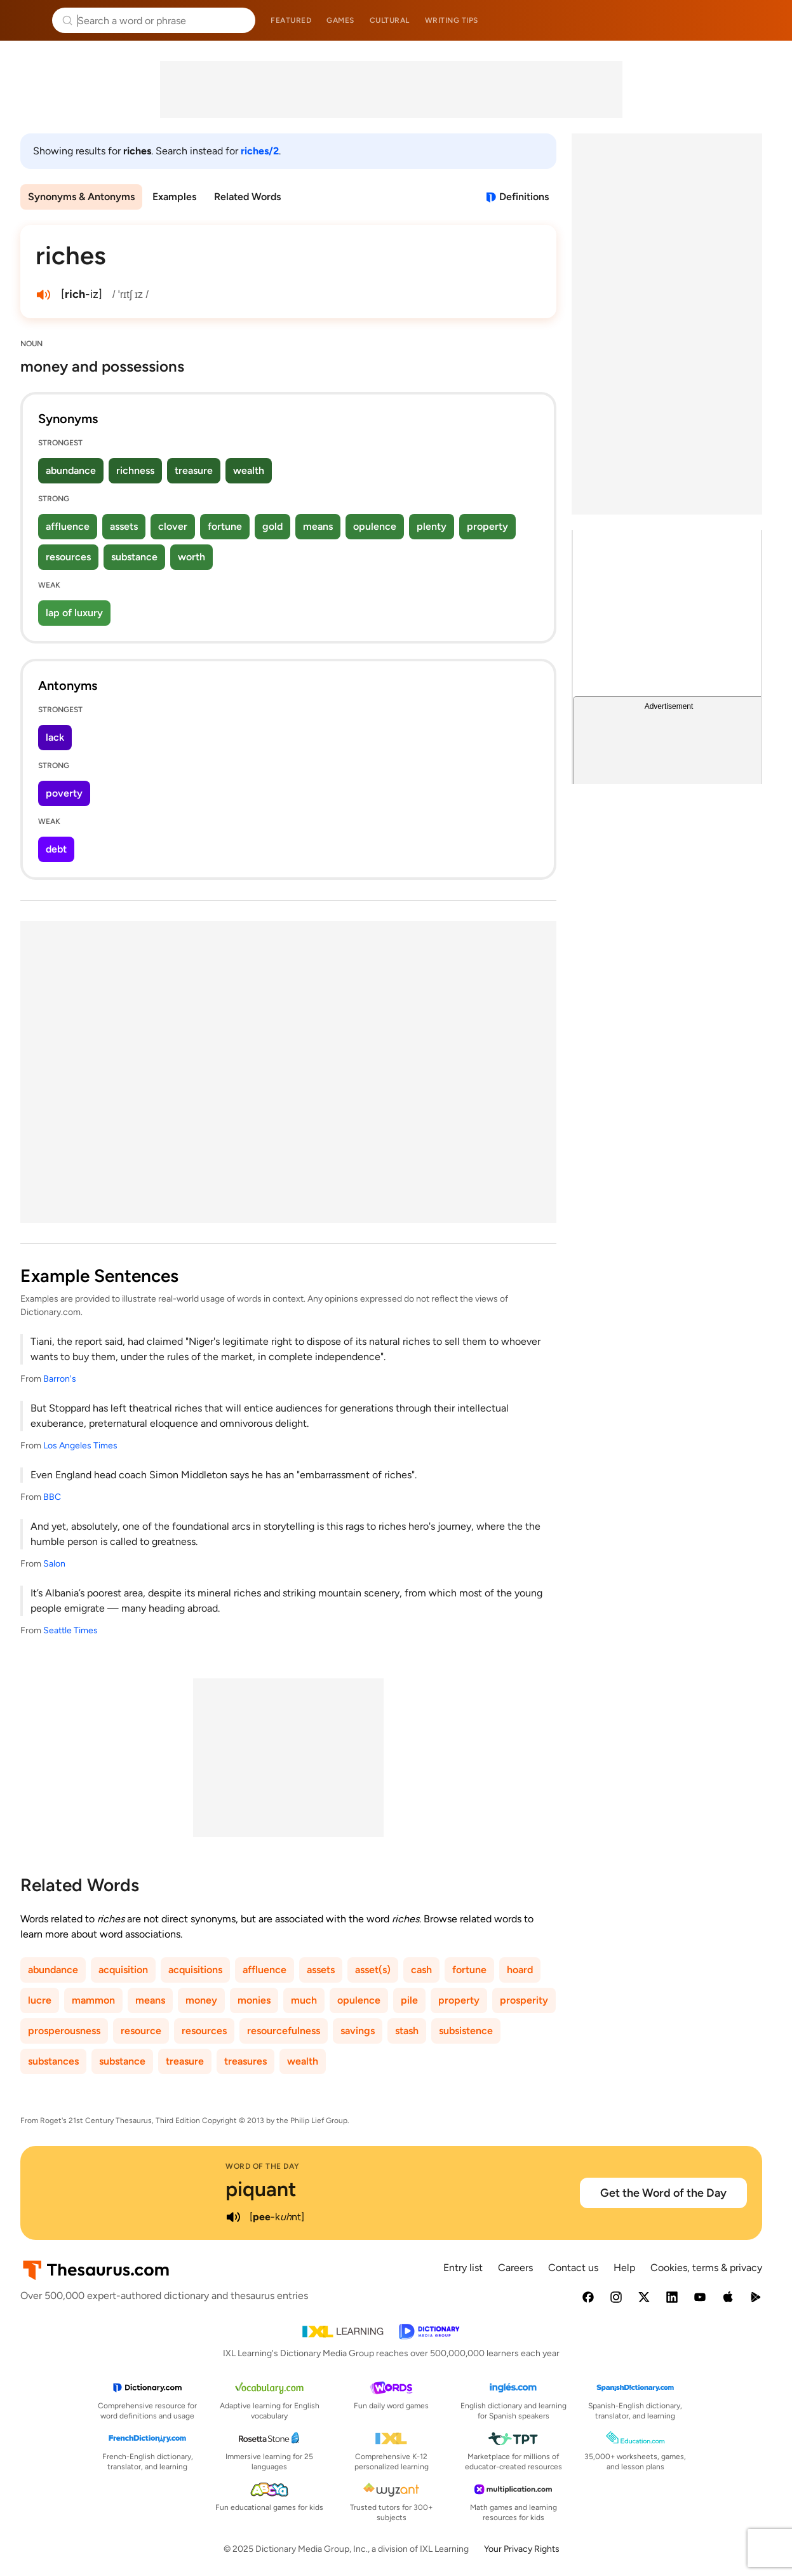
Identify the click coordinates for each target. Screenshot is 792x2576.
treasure (194, 470)
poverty (64, 793)
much (304, 2000)
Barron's (59, 1378)
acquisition (123, 1970)
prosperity (524, 2000)
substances (53, 2061)
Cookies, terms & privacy (706, 2268)
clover (172, 526)
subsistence (466, 2031)
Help (624, 2268)
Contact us (573, 2268)
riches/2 (260, 151)
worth (191, 557)
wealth (248, 470)
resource (141, 2031)
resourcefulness (283, 2031)
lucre (39, 2000)
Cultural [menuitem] (390, 20)
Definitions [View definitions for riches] (524, 197)
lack (55, 737)
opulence (374, 526)
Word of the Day (262, 2166)
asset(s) (373, 1970)
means (318, 526)
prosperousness (64, 2031)
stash (407, 2031)
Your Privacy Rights (522, 2549)
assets (124, 526)
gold (272, 526)
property (487, 526)
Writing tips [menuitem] (451, 20)
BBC (52, 1497)
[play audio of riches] (43, 294)
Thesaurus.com (28, 20)
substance (134, 557)
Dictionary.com (764, 20)
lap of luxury (74, 613)
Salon (54, 1563)
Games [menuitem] (340, 20)
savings (357, 2031)
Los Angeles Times (80, 1445)
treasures (245, 2061)
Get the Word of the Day (663, 2193)
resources (68, 557)
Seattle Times (70, 1630)
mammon (93, 2000)
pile (409, 2000)
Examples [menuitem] (174, 197)
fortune (225, 526)
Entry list (463, 2268)
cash (421, 1970)
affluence (68, 526)
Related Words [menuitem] (247, 197)
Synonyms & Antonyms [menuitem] (81, 197)
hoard (520, 1970)
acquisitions (195, 1970)
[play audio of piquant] (233, 2217)
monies (254, 2000)
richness (135, 470)
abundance (71, 470)
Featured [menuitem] (291, 20)
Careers (515, 2268)
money (201, 2000)
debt (56, 849)
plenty (431, 526)
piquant (261, 2189)
